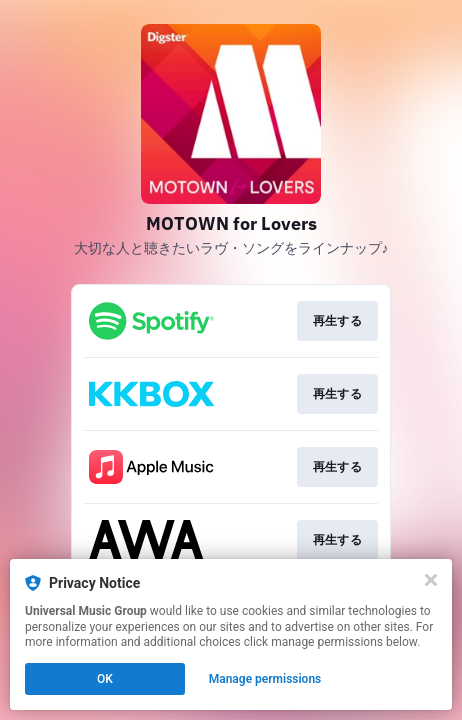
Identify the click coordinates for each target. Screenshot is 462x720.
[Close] (431, 580)
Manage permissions (265, 679)
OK (105, 679)
